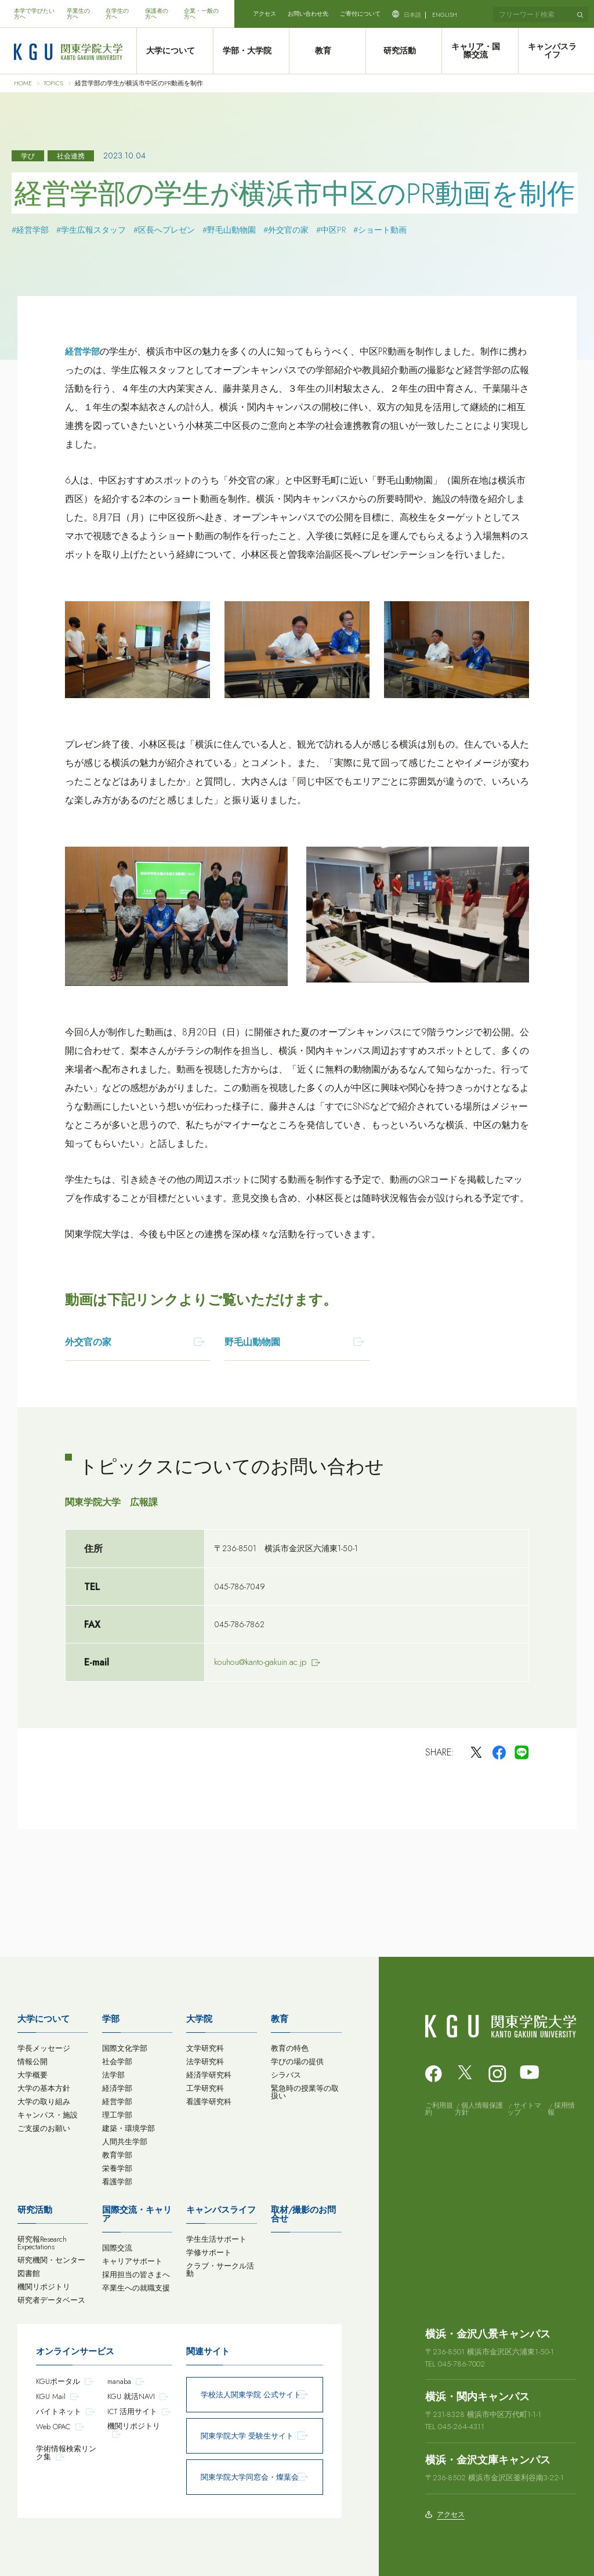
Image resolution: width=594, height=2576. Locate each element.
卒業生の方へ (78, 13)
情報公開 (32, 2061)
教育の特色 (290, 2048)
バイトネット (58, 2411)
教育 (327, 51)
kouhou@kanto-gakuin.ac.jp (260, 1662)
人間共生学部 (124, 2141)
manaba (119, 2381)
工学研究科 (205, 2088)
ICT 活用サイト (132, 2411)
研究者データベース (51, 2300)
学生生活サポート (216, 2239)
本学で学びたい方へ (34, 13)
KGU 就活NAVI (131, 2396)
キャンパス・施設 (47, 2114)
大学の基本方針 (43, 2088)
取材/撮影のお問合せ (303, 2214)
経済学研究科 (208, 2074)
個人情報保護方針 (479, 2109)
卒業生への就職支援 (136, 2287)
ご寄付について (360, 13)
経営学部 (82, 351)
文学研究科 (205, 2048)
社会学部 (117, 2061)
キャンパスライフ (556, 51)
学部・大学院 (250, 51)
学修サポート (208, 2252)
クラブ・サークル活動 (220, 2269)
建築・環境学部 (128, 2128)
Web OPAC (53, 2426)
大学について (174, 51)
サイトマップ (524, 2109)
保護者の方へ (156, 13)
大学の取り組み (43, 2101)
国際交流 (117, 2247)
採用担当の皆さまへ (136, 2274)
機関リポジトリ (43, 2286)
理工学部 (117, 2114)
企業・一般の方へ (201, 13)
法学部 (113, 2074)
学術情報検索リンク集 (66, 2452)
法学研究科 (205, 2061)
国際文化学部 (124, 2048)
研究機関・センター (51, 2260)
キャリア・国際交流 (479, 51)
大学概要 (32, 2074)
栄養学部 (117, 2168)
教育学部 (117, 2154)
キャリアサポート (132, 2261)
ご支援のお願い (43, 2128)
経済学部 (117, 2088)
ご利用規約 (439, 2109)
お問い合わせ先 (308, 13)
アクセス (264, 13)
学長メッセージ (43, 2048)
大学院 (199, 2019)
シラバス (286, 2074)
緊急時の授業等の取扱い (305, 2092)
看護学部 (117, 2181)
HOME (23, 83)
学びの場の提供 (297, 2061)
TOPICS (53, 83)
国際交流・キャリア (137, 2214)
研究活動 (403, 51)
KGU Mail (51, 2396)
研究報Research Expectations (42, 2243)
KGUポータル (58, 2381)
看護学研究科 (208, 2101)
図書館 (28, 2273)
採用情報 (561, 2109)
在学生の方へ (117, 13)
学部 (110, 2019)
